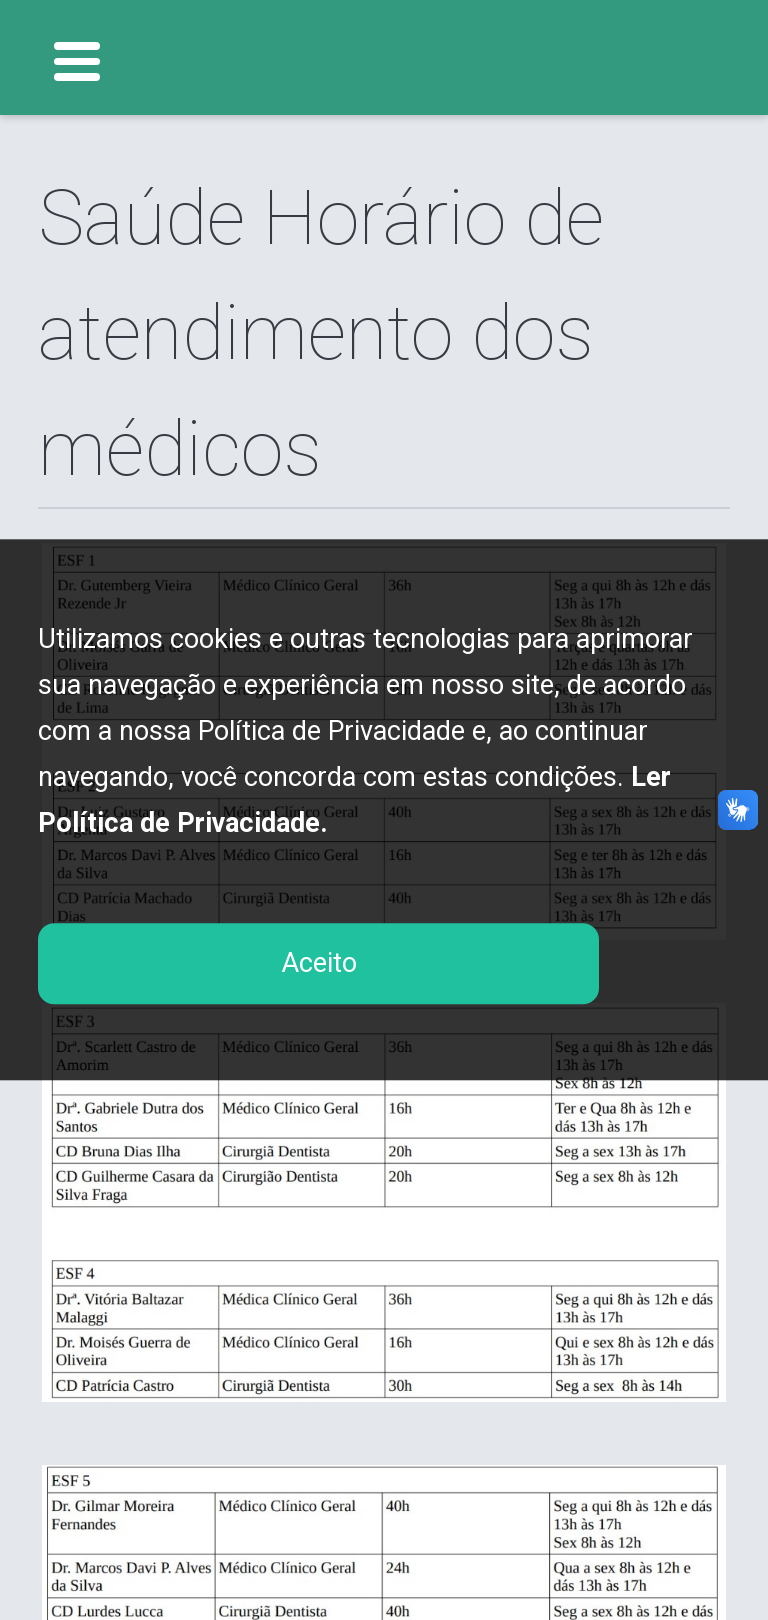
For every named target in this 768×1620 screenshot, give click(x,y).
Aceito (319, 963)
